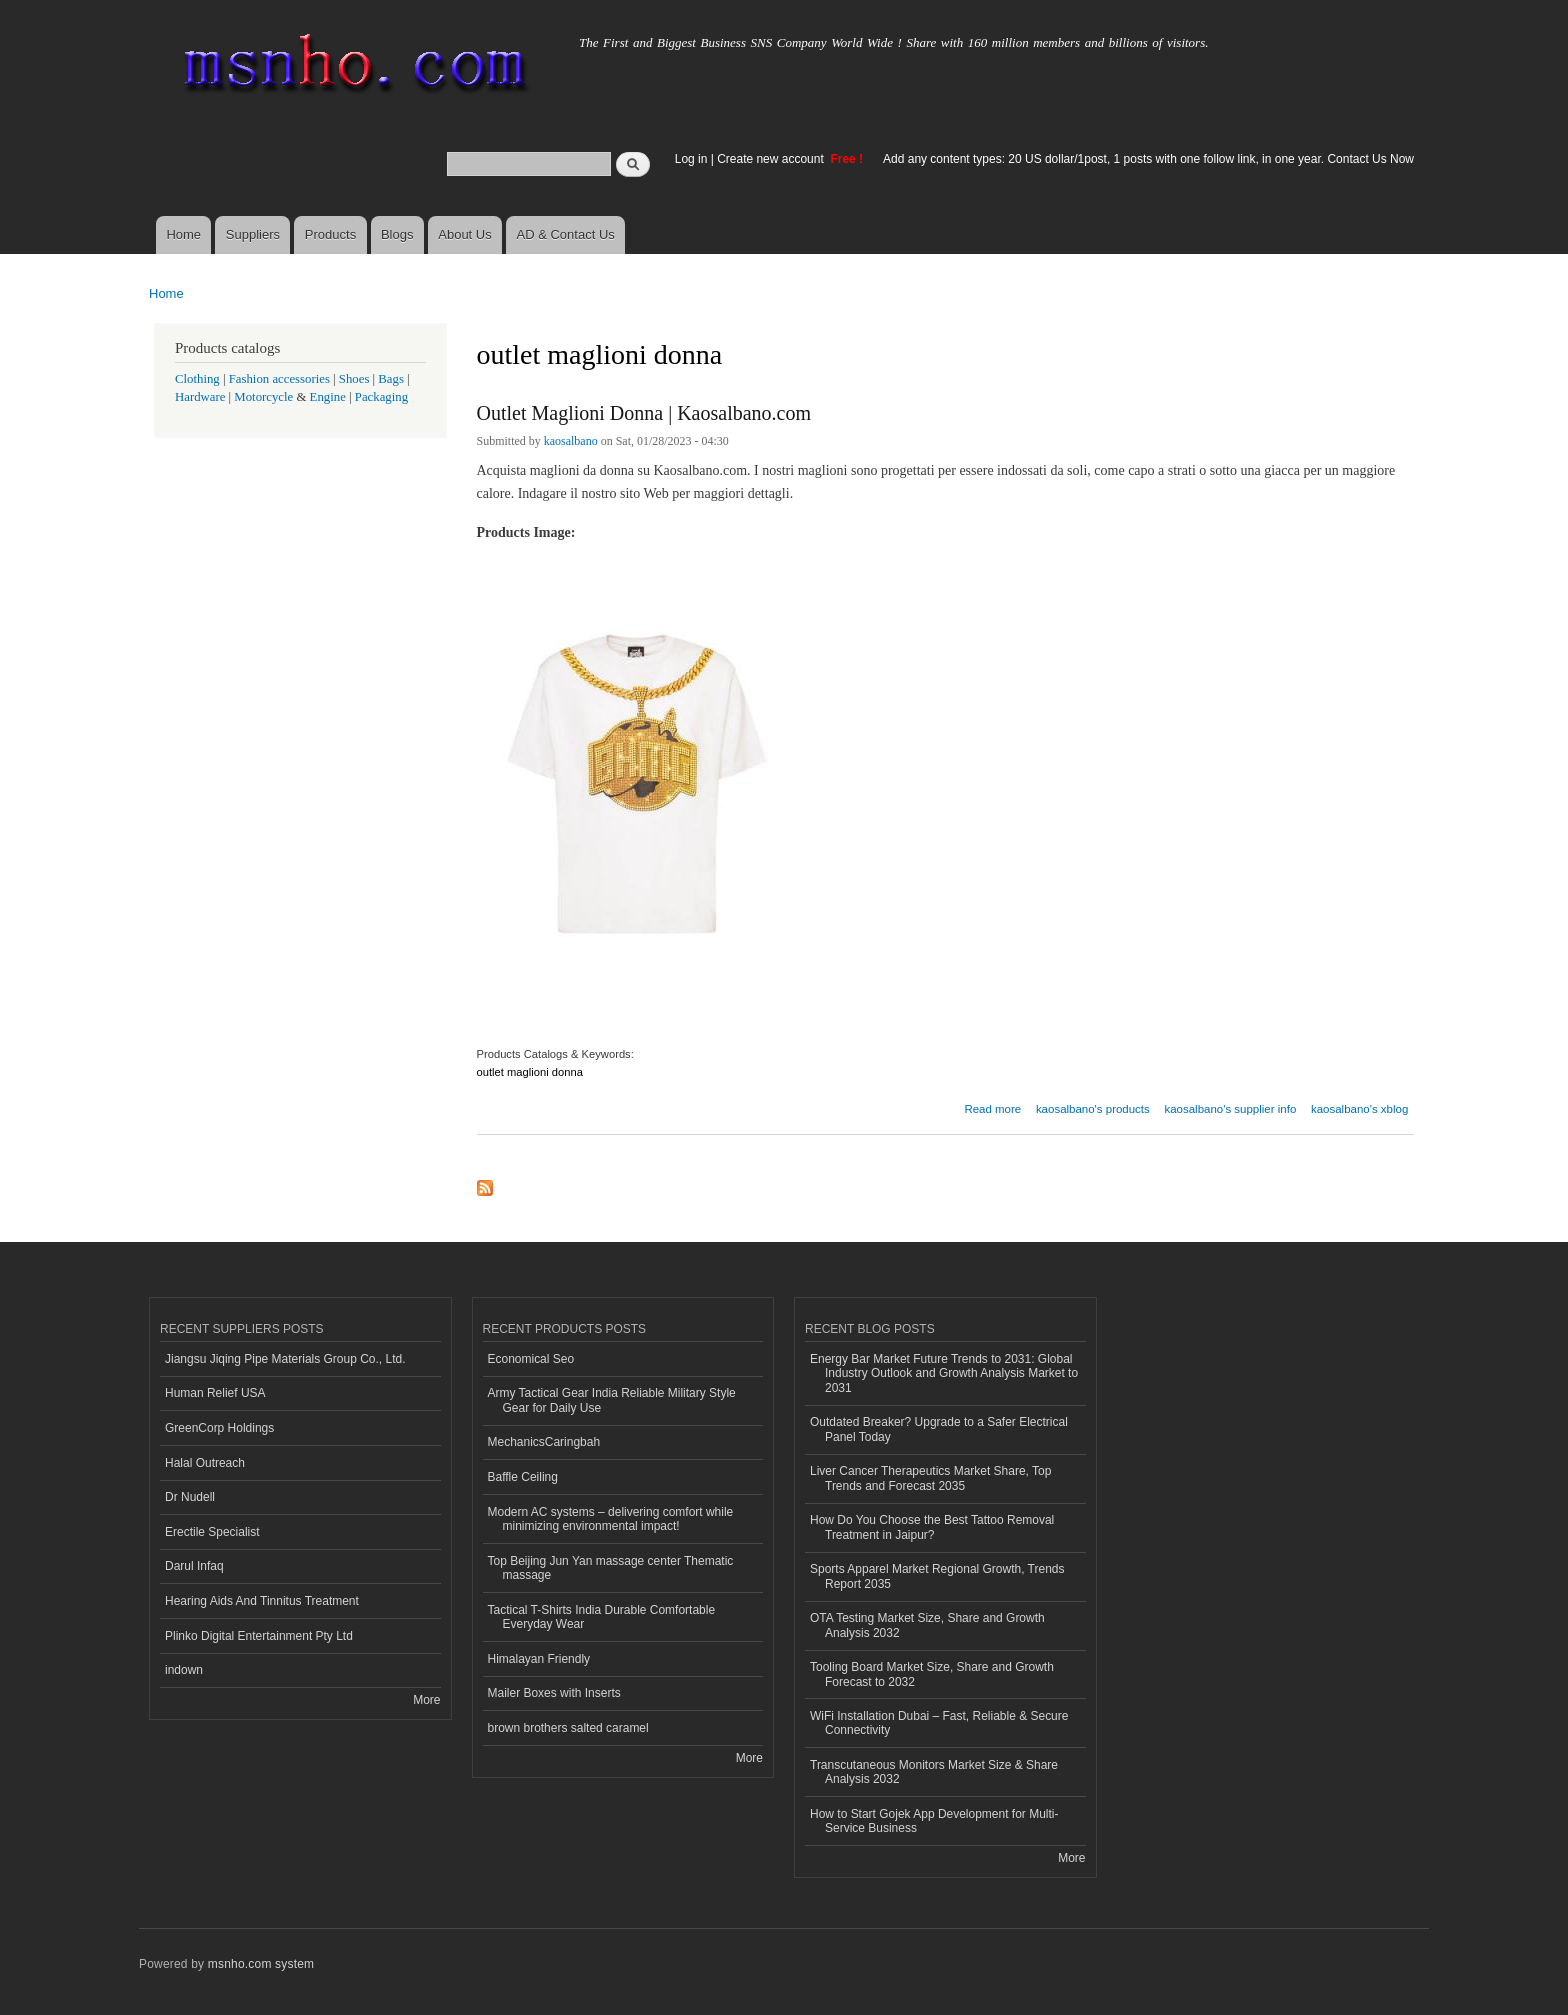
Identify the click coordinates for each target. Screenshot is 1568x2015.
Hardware (200, 397)
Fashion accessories (279, 379)
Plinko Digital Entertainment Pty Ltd (259, 1636)
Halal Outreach (205, 1463)
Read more (992, 1106)
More (426, 1700)
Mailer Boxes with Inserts (554, 1693)
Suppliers (253, 234)
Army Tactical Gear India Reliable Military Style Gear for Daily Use (612, 1400)
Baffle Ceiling (523, 1477)
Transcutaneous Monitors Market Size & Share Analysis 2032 (934, 1772)
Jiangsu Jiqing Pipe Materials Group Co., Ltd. (285, 1359)
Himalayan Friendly (539, 1659)
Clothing (197, 379)
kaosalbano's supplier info (1230, 1109)
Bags (391, 379)
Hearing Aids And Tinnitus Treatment (262, 1601)
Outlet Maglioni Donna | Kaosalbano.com (644, 413)
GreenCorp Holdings (219, 1428)
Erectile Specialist (212, 1532)
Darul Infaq (194, 1566)
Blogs (397, 234)
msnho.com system (261, 1964)
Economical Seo (531, 1359)
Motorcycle (263, 397)
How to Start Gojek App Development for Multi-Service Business (934, 1821)
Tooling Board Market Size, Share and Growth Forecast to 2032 (932, 1674)
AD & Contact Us (566, 234)
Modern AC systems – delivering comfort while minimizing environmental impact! (611, 1519)
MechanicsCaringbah (544, 1442)
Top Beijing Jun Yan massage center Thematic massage (611, 1568)
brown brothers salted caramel (568, 1728)
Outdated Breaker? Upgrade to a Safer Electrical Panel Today (939, 1429)
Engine (328, 397)
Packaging (381, 397)
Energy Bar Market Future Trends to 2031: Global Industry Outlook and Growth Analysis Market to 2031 (944, 1373)
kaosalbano (571, 441)
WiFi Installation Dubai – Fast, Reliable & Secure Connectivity (939, 1723)
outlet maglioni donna (530, 1072)
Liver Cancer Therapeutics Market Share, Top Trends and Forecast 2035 (930, 1478)
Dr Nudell (190, 1497)
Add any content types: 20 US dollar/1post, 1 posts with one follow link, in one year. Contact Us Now (1148, 159)
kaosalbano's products (1093, 1109)
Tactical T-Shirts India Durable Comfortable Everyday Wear (602, 1617)
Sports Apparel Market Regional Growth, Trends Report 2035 (937, 1576)
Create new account (772, 159)
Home (183, 234)
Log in (691, 159)
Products (330, 234)
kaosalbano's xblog (1359, 1109)
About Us (464, 234)
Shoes (354, 379)
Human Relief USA (215, 1393)
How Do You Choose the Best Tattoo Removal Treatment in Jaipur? (932, 1527)
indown (184, 1670)
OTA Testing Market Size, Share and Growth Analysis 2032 (927, 1625)
